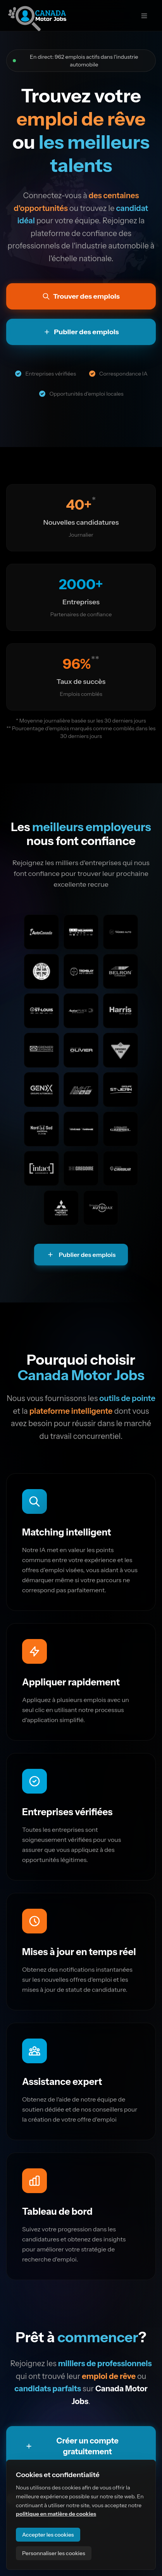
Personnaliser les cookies (53, 2553)
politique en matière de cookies (56, 2513)
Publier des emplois (81, 1254)
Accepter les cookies (48, 2534)
